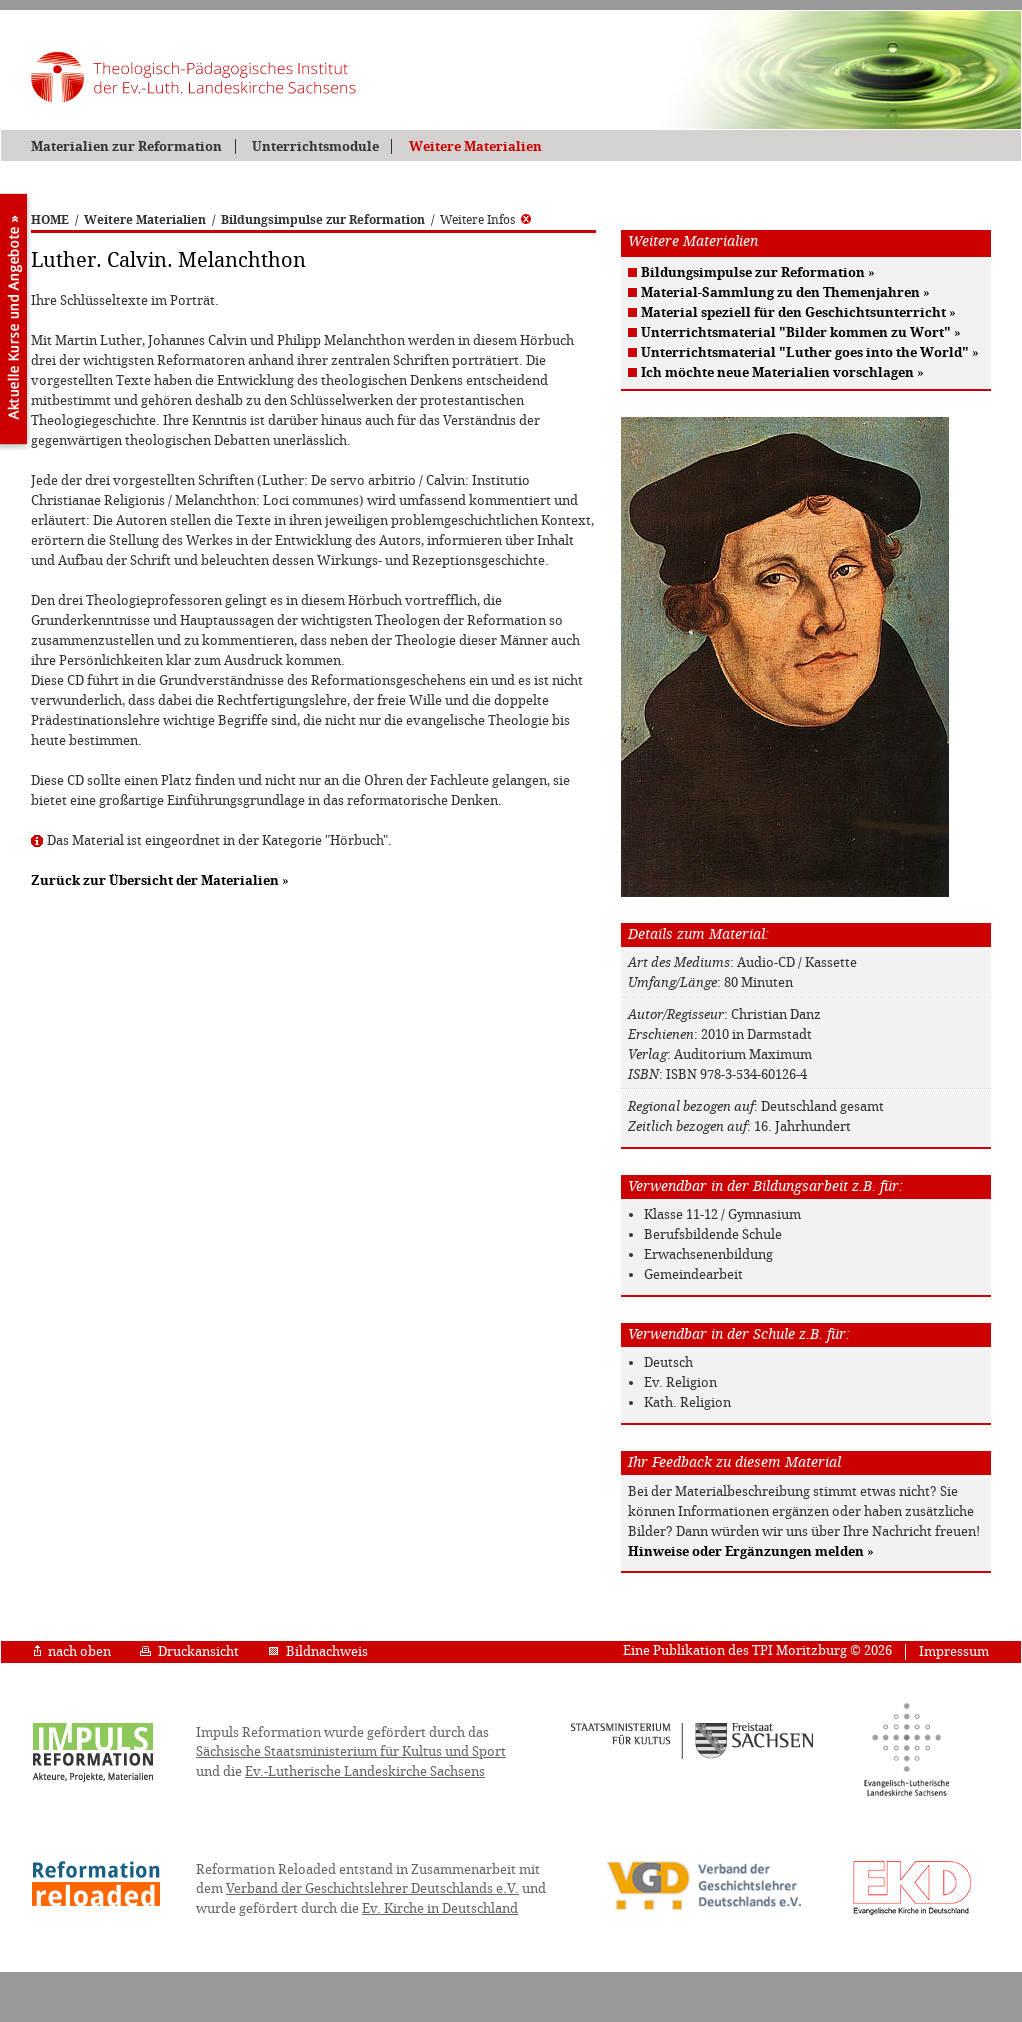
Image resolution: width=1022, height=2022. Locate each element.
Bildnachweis (318, 1651)
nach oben (72, 1651)
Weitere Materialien (475, 146)
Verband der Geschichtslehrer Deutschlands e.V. (372, 1888)
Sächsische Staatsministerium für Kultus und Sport (351, 1751)
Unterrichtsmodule (315, 146)
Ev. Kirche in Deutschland (440, 1908)
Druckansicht (189, 1651)
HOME (50, 220)
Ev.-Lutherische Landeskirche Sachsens (365, 1771)
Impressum (954, 1651)
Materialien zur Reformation (126, 146)
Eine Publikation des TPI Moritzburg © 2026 (757, 1650)
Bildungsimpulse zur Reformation (323, 220)
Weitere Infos (485, 220)
